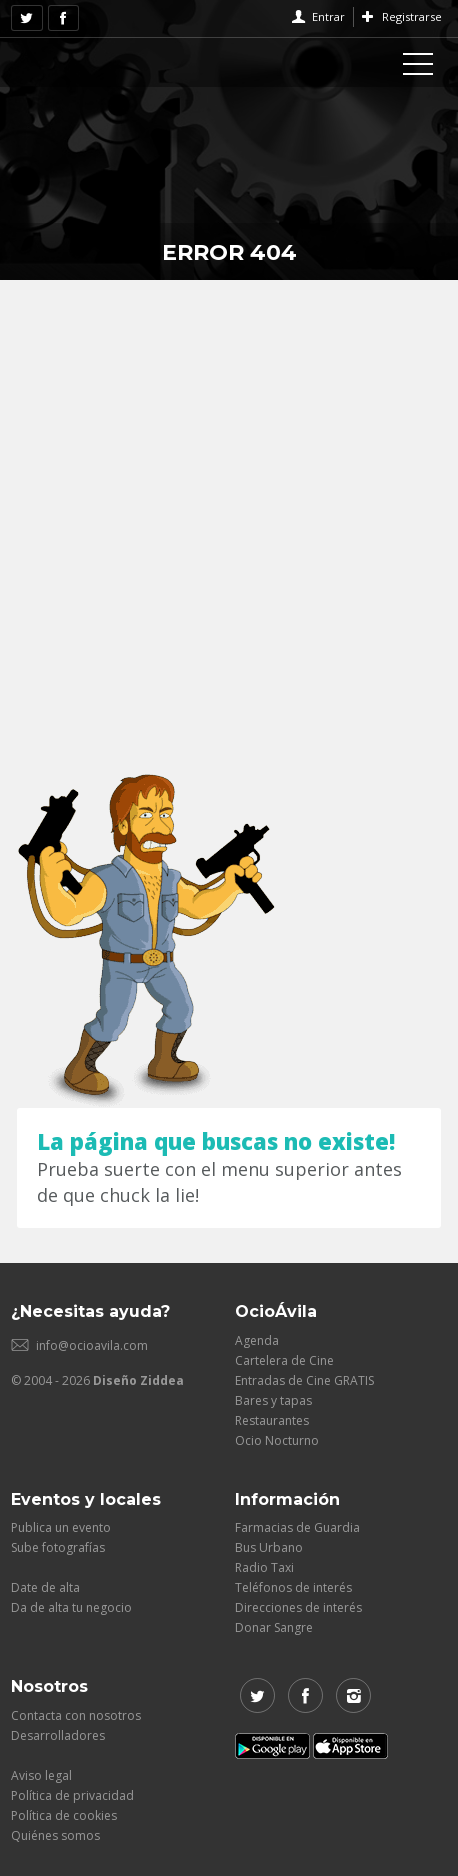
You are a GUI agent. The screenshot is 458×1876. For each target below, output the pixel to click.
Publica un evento (61, 1527)
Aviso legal (41, 1775)
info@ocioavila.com (92, 1345)
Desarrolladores (58, 1735)
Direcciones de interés (298, 1607)
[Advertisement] (229, 519)
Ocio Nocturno (277, 1440)
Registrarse (412, 16)
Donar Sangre (274, 1627)
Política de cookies (64, 1815)
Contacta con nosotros (76, 1715)
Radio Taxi (264, 1567)
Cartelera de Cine (284, 1360)
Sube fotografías (58, 1547)
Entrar (328, 16)
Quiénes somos (55, 1835)
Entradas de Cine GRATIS (304, 1380)
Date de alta (45, 1587)
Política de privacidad (72, 1795)
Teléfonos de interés (293, 1587)
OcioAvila (91, 60)
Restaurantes (272, 1420)
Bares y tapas (273, 1400)
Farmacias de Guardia (297, 1527)
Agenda (257, 1340)
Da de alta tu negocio (71, 1607)
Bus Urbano (269, 1547)
